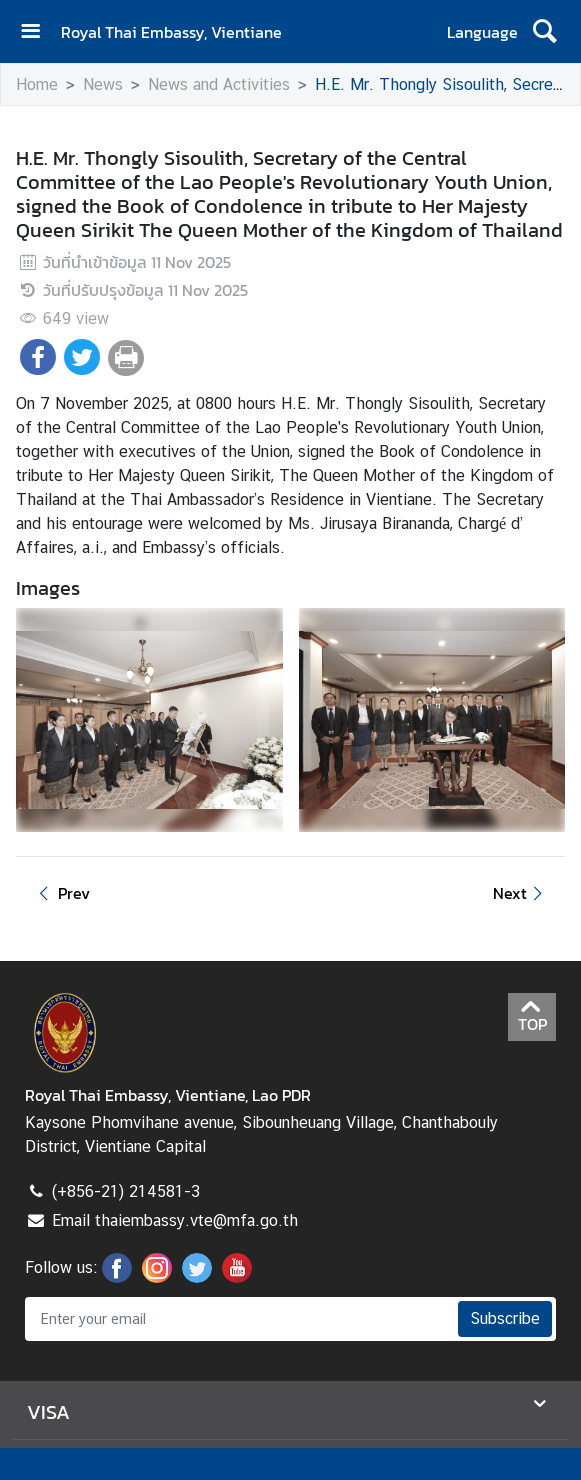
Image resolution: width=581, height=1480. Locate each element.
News (103, 84)
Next (521, 893)
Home (37, 84)
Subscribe (505, 1318)
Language (482, 32)
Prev (61, 893)
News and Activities (219, 84)
